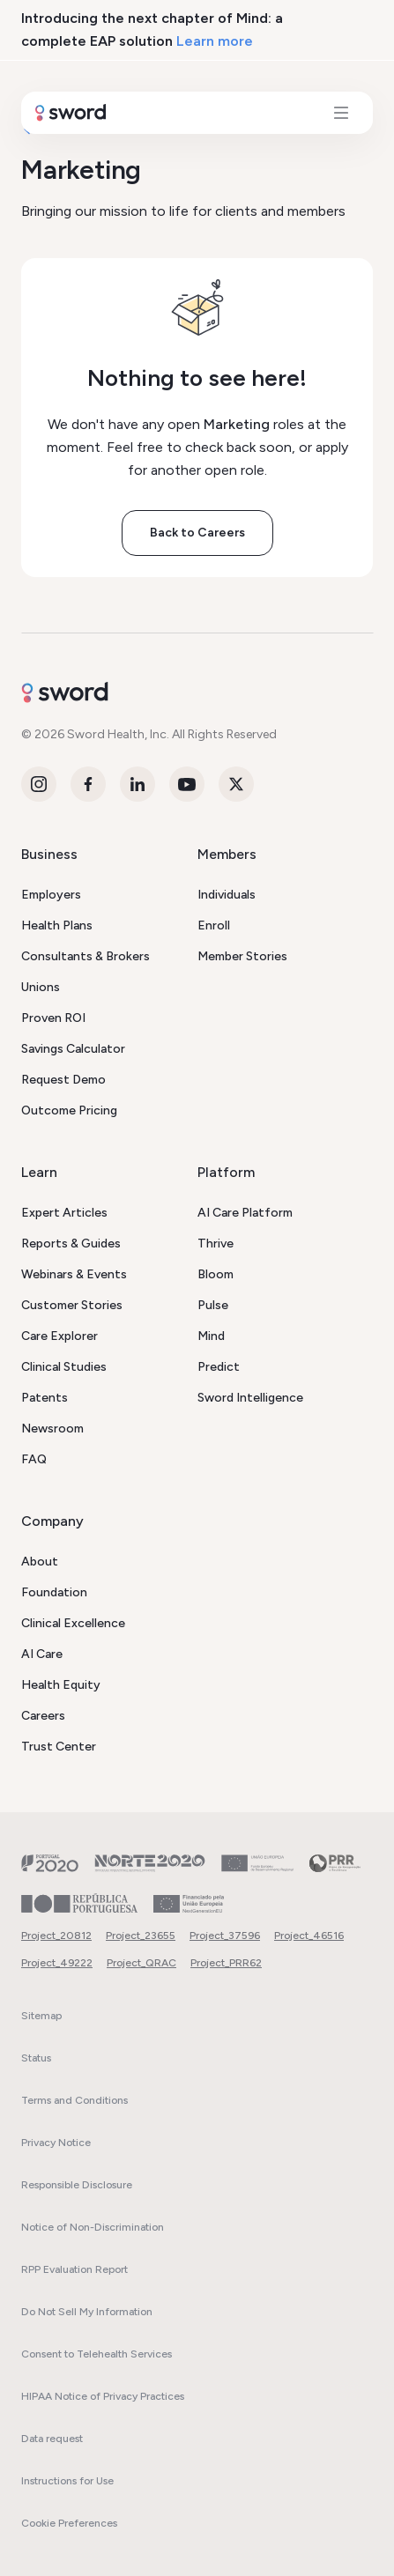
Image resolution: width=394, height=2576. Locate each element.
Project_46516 (309, 1935)
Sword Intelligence (250, 1397)
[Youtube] (186, 784)
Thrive (215, 1243)
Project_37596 (225, 1935)
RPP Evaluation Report (74, 2269)
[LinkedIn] (137, 784)
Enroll (213, 925)
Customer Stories (72, 1305)
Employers (51, 894)
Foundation (54, 1592)
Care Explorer (59, 1336)
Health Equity (60, 1684)
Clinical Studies (64, 1366)
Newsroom (52, 1428)
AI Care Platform (245, 1212)
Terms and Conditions (74, 2100)
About (39, 1561)
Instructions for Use (67, 2481)
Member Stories (242, 956)
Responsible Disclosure (76, 2185)
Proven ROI (53, 1017)
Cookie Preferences (69, 2523)
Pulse (212, 1305)
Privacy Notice (56, 2142)
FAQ (34, 1459)
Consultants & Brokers (85, 956)
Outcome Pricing (69, 1110)
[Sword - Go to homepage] (197, 689)
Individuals (226, 894)
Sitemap (41, 2016)
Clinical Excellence (73, 1623)
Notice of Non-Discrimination (92, 2227)
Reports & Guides (71, 1243)
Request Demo (63, 1079)
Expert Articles (64, 1212)
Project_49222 (57, 1963)
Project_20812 (56, 1935)
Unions (40, 987)
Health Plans (57, 925)
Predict (218, 1366)
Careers (43, 1715)
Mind (211, 1336)
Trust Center (58, 1746)
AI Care (42, 1654)
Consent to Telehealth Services (96, 2354)
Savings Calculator (73, 1048)
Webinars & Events (74, 1274)
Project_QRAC (141, 1963)
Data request (52, 2438)
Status (36, 2058)
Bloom (215, 1274)
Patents (44, 1397)
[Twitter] (236, 784)
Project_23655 (140, 1935)
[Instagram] (38, 784)
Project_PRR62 (226, 1963)
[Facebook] (88, 784)
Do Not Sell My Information (86, 2312)
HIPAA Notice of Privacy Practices (102, 2396)
